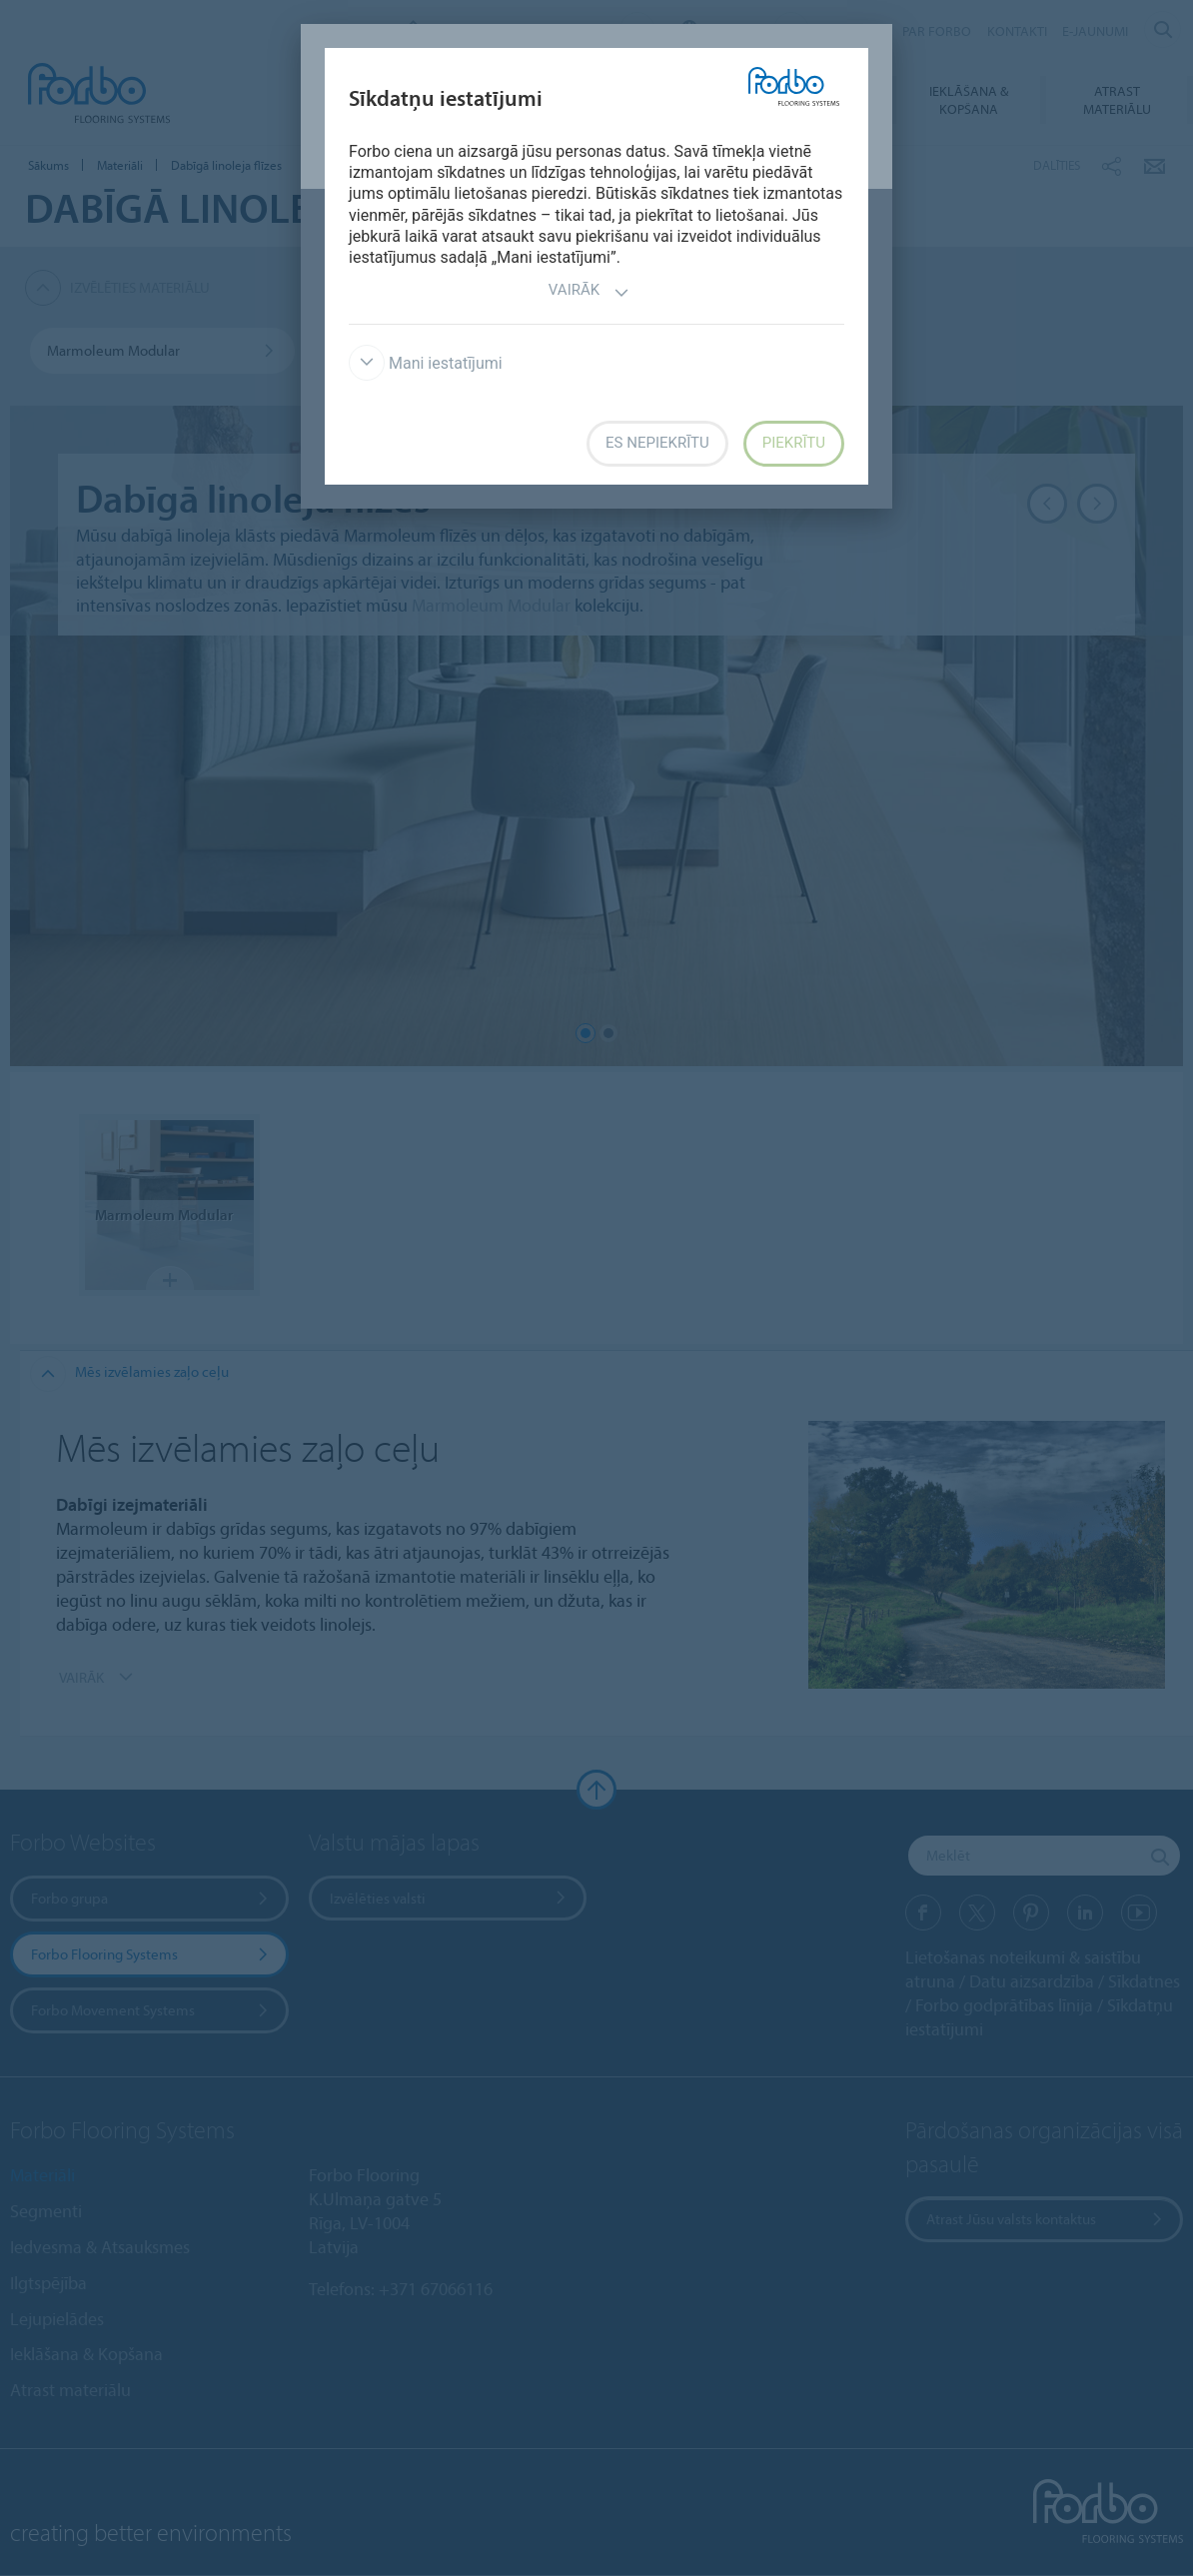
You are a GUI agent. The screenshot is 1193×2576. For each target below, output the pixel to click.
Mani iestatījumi (426, 363)
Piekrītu (793, 443)
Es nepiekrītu (657, 443)
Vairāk (589, 292)
